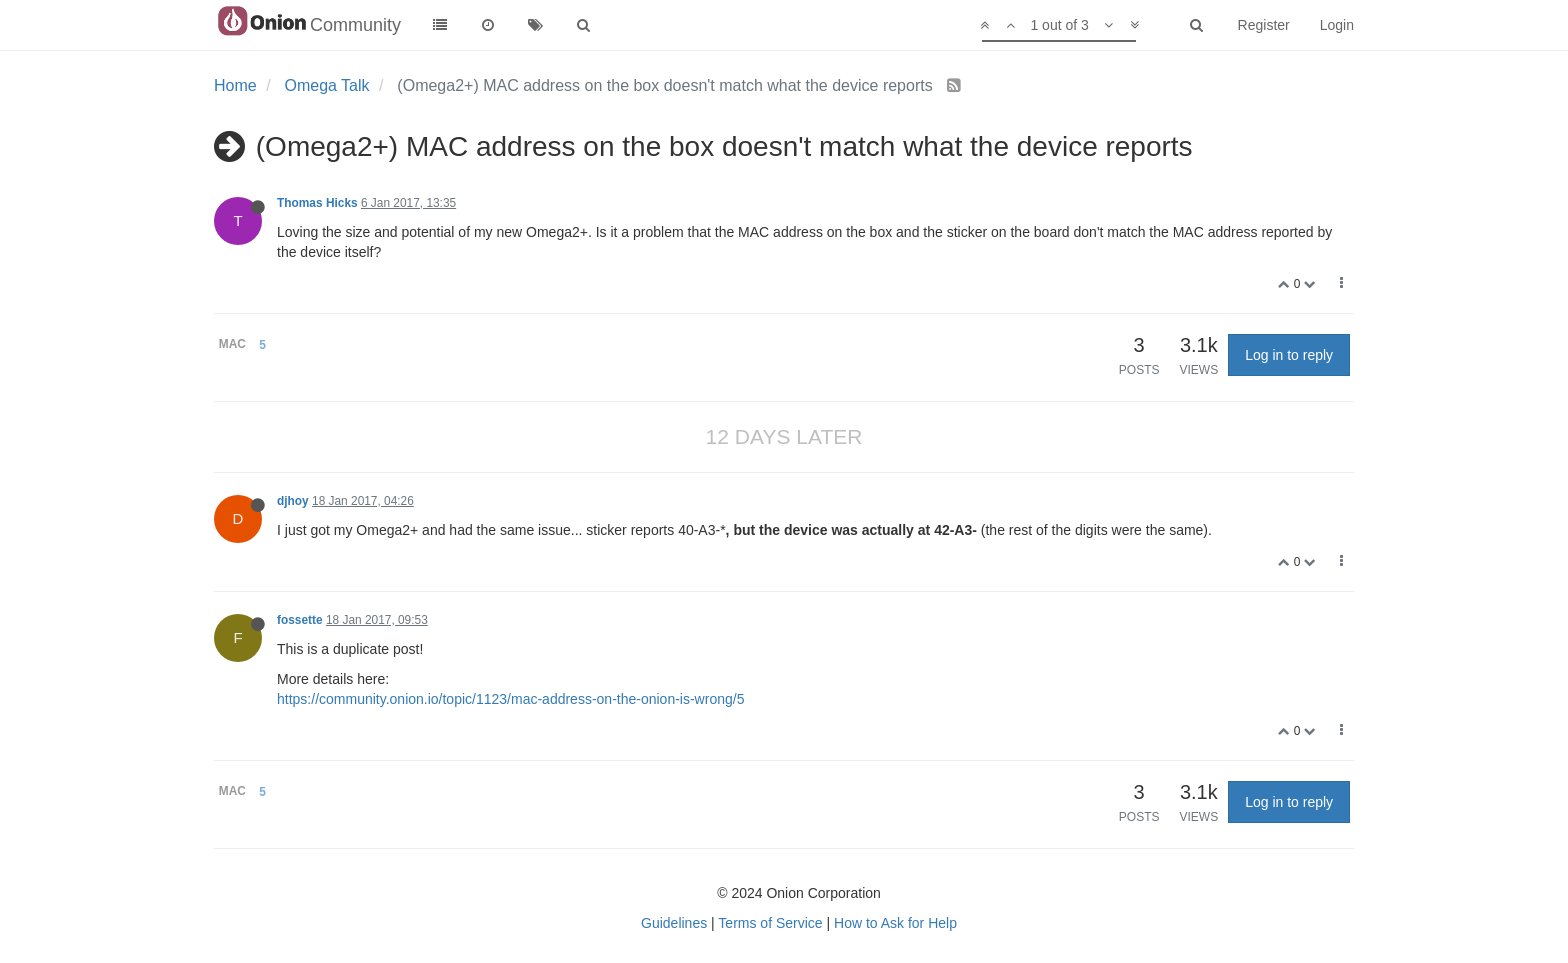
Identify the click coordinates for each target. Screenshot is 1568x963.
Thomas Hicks (317, 203)
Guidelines (674, 923)
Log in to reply (1289, 355)
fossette (300, 620)
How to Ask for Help (895, 923)
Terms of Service (770, 923)
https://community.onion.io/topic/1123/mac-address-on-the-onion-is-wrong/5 (510, 699)
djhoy (293, 501)
